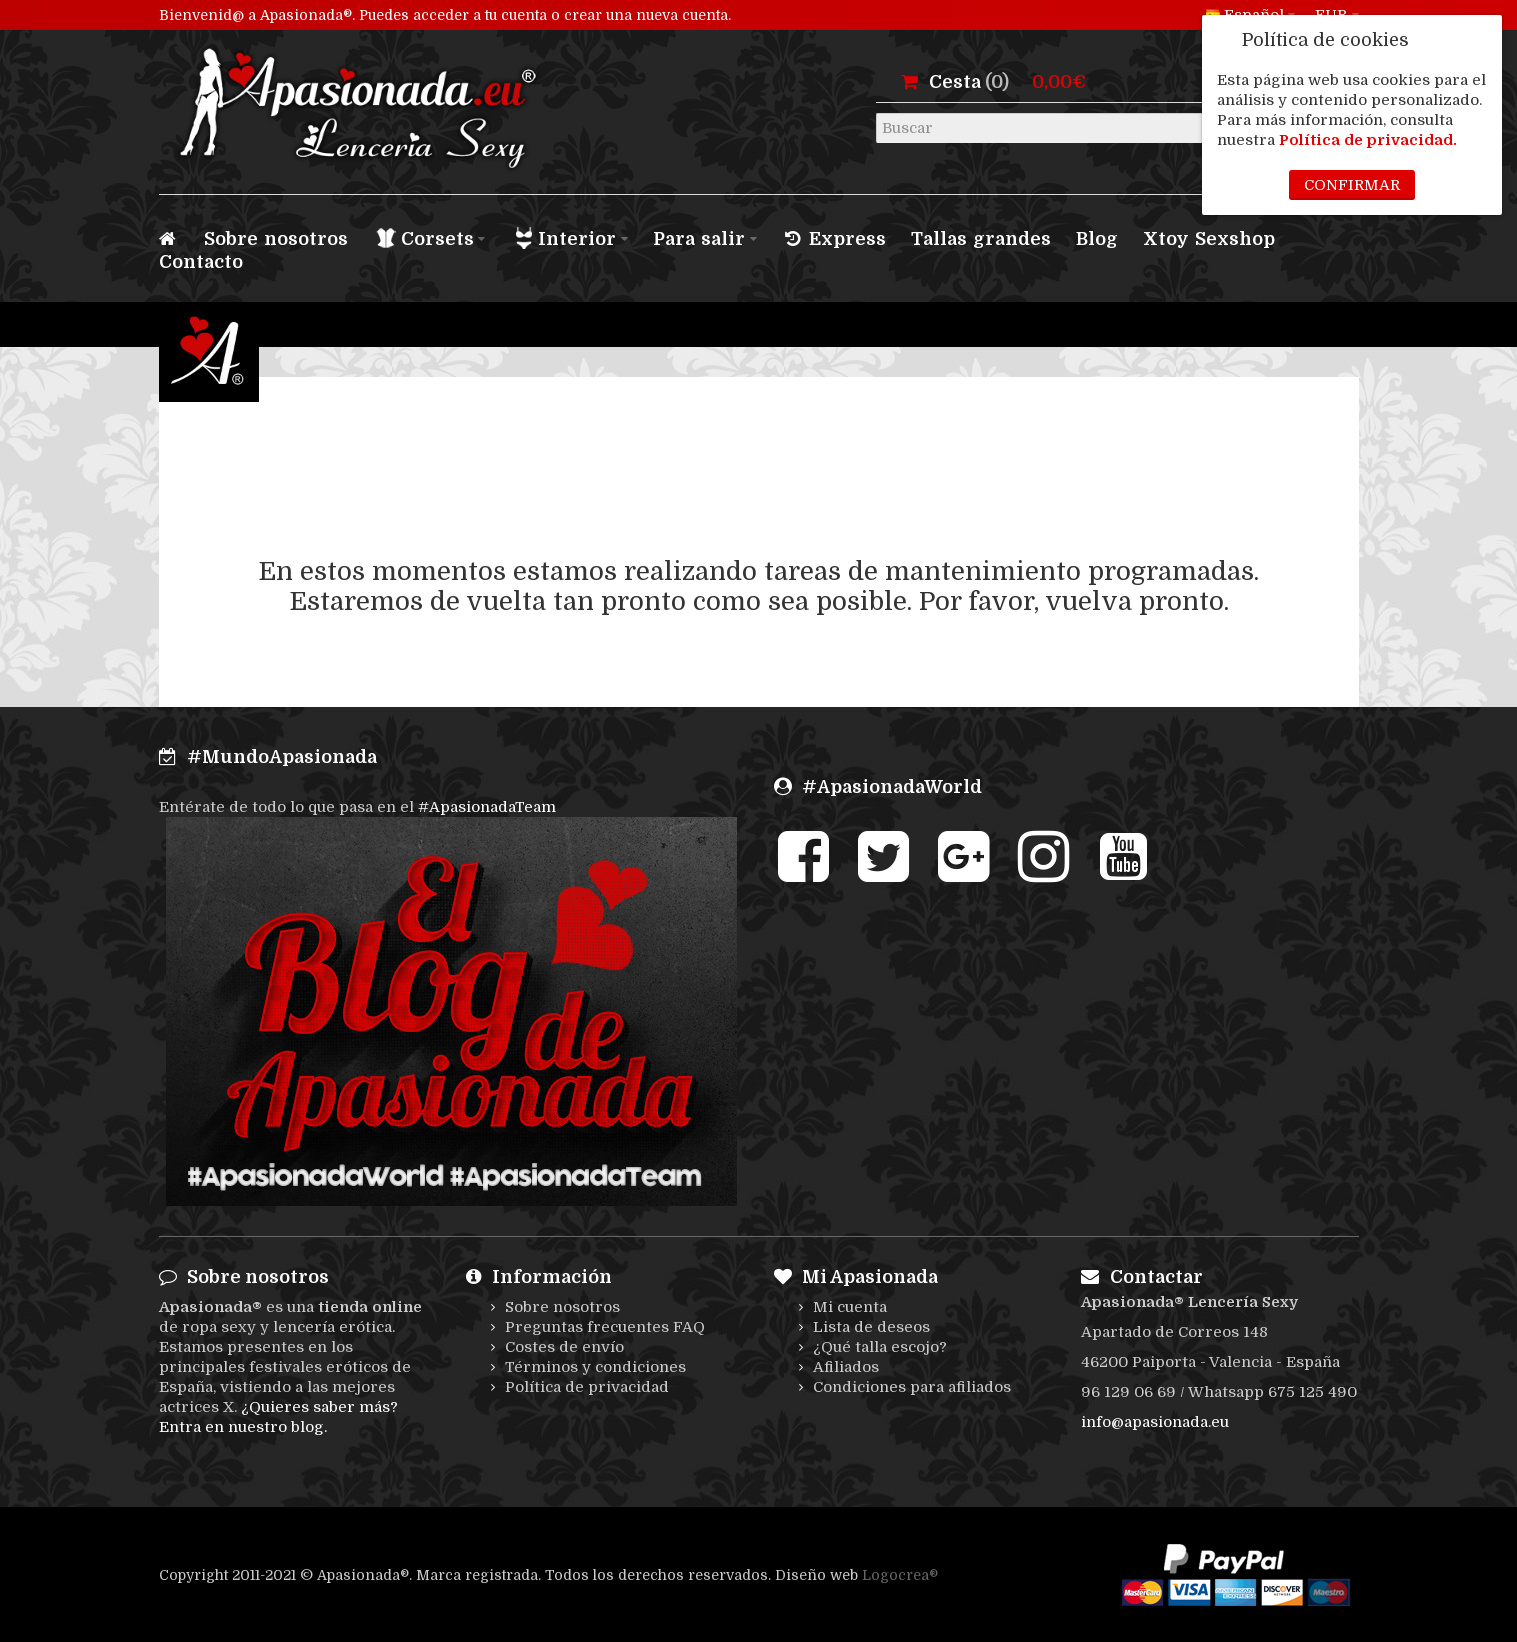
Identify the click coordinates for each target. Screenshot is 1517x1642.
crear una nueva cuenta (646, 15)
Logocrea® (900, 1575)
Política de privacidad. (1368, 140)
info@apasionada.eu (1155, 1422)
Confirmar (1352, 185)
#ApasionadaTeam (487, 807)
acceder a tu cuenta (480, 15)
